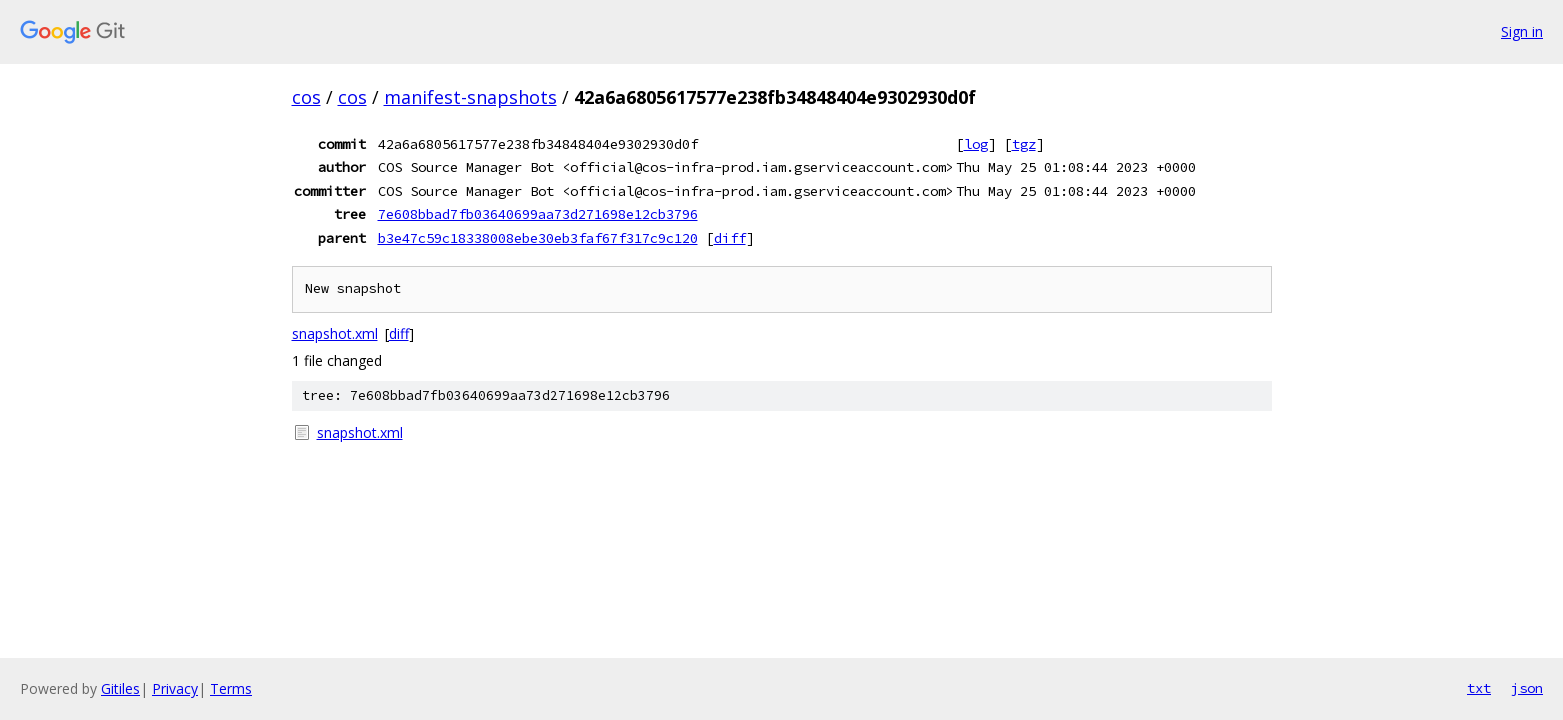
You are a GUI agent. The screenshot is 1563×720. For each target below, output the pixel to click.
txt (1479, 688)
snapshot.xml (335, 333)
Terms (231, 688)
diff (730, 238)
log (976, 144)
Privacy (175, 688)
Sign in (1522, 31)
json (1527, 688)
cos (306, 97)
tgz (1024, 144)
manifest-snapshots (470, 97)
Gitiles (120, 688)
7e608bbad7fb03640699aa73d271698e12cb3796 (538, 214)
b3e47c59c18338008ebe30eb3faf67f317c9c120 (538, 238)
